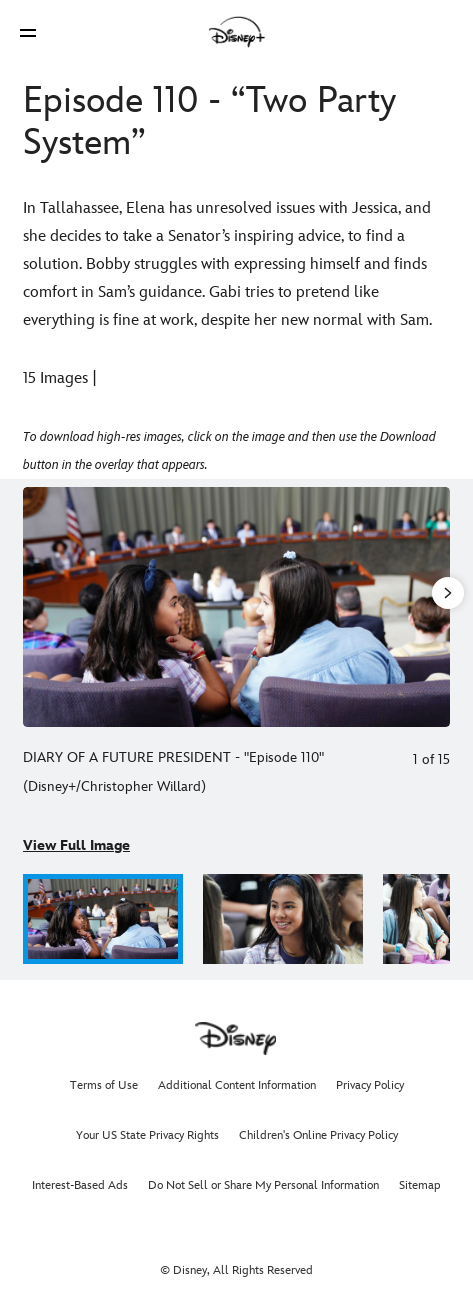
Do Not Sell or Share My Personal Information (263, 1185)
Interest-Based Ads (80, 1185)
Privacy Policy (370, 1085)
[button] (28, 32)
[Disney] (237, 32)
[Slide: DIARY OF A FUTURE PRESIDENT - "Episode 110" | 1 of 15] (236, 607)
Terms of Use (104, 1085)
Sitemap (420, 1185)
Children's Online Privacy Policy (318, 1135)
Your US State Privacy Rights (147, 1135)
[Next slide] (435, 607)
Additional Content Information (237, 1085)
